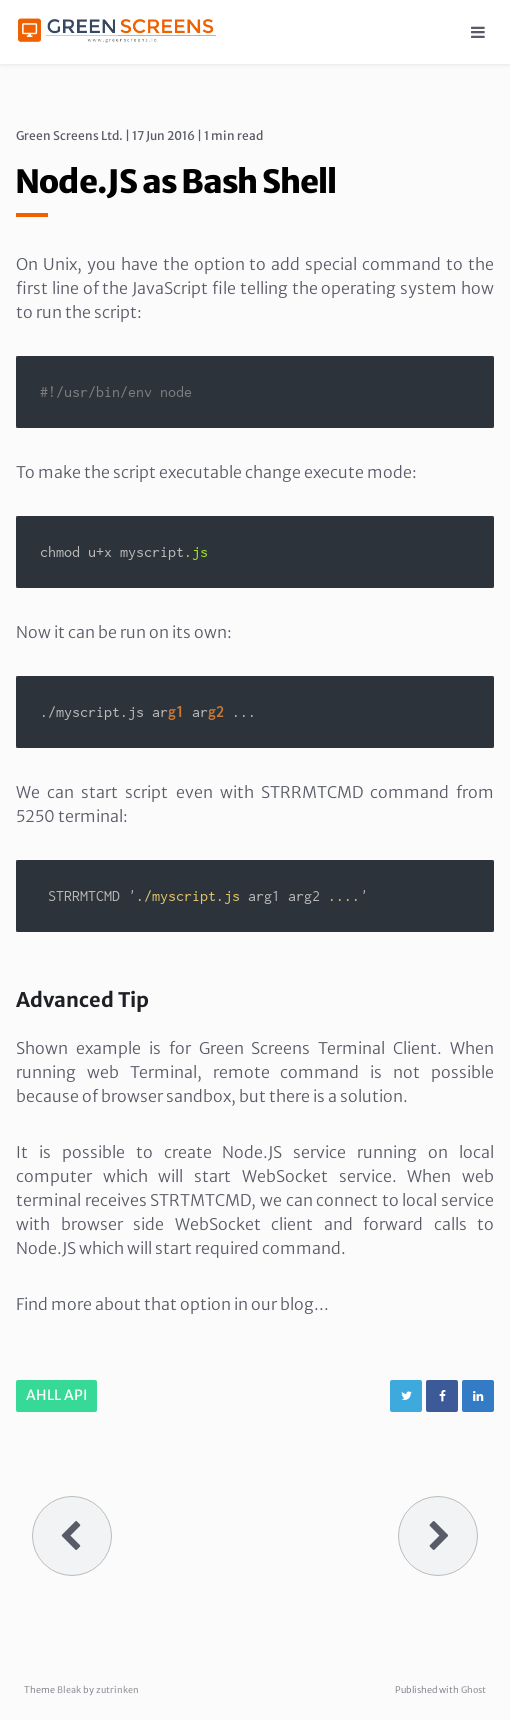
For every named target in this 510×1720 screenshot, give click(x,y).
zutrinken (117, 1689)
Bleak (69, 1689)
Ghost (473, 1689)
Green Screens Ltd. (69, 135)
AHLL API (56, 1395)
